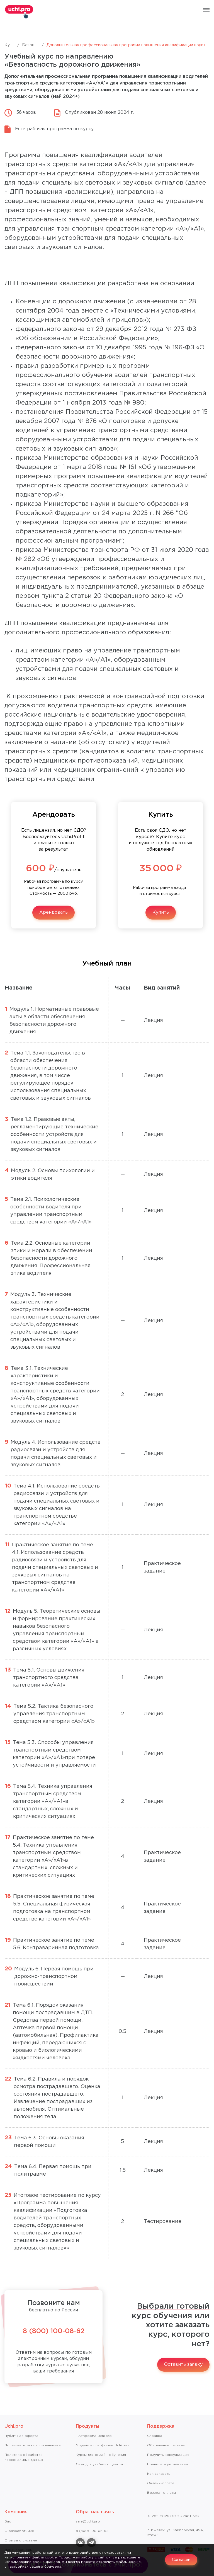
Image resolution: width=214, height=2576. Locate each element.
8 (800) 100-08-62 (53, 2331)
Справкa (154, 2435)
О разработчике (19, 2531)
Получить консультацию (168, 2454)
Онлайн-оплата (160, 2483)
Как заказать (158, 2473)
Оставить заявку (183, 2364)
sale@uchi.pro (88, 2521)
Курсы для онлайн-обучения (101, 2454)
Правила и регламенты (167, 2464)
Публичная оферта (21, 2435)
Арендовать (53, 912)
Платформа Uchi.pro (94, 2435)
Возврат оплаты (161, 2492)
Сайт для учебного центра (99, 2464)
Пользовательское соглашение (32, 2445)
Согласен (181, 2560)
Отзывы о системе (20, 2540)
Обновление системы (166, 2445)
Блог (8, 2521)
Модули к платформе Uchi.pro (102, 2445)
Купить (160, 912)
